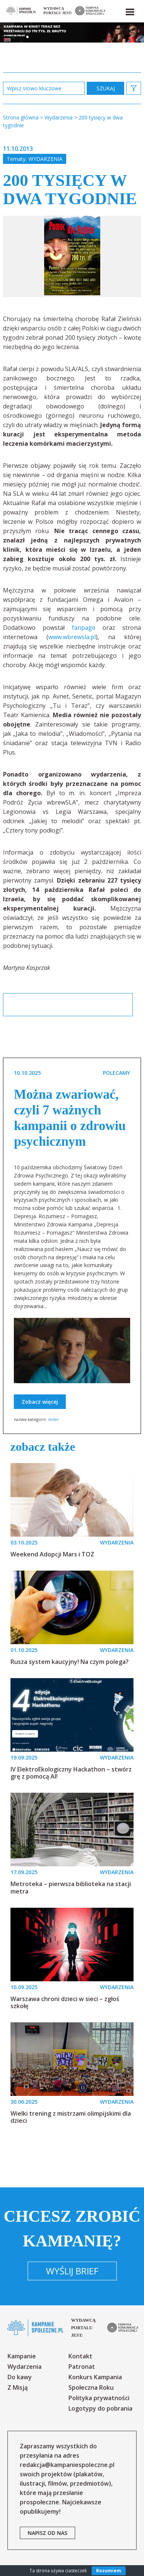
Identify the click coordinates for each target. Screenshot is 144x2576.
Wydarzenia (45, 158)
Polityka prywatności (98, 2398)
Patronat (81, 2366)
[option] (72, 256)
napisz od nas (47, 2532)
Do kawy (19, 2377)
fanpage (83, 627)
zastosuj (105, 88)
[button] (129, 10)
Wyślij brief (72, 2271)
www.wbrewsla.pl (72, 637)
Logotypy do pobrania (100, 2408)
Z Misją (17, 2387)
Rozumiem (108, 2570)
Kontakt (80, 2356)
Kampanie (21, 2356)
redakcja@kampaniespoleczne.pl (67, 2465)
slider (53, 1419)
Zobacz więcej (40, 1401)
